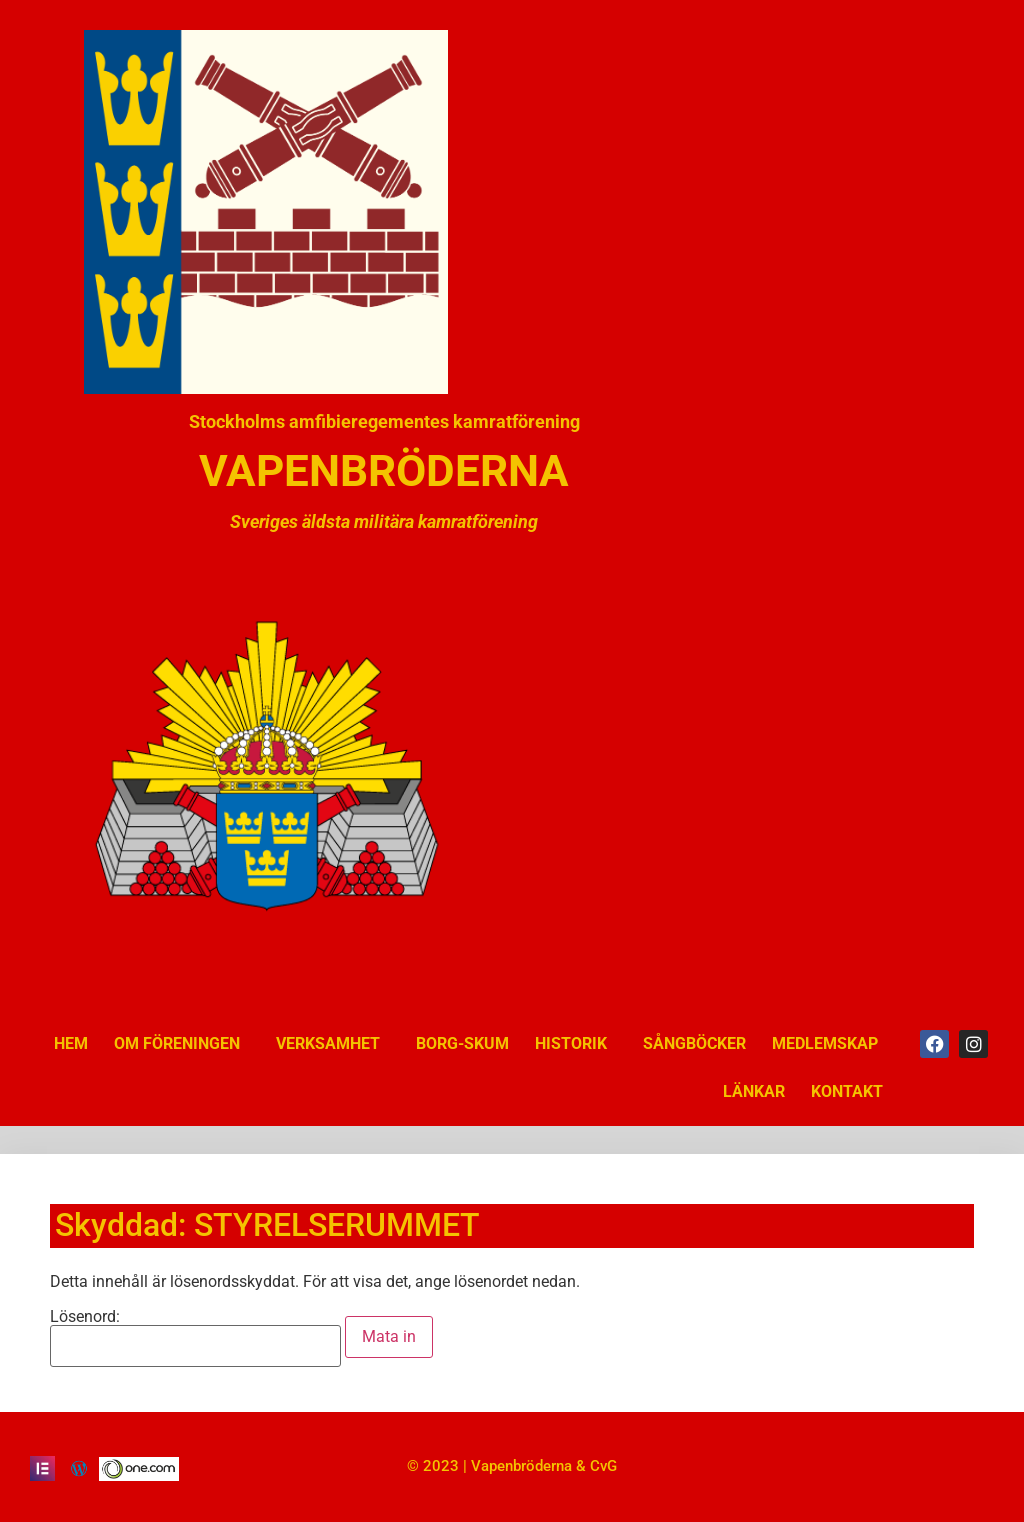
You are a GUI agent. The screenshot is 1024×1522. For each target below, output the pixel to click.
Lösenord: (195, 1338)
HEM (71, 1043)
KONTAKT (847, 1091)
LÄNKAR (754, 1091)
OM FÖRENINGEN (182, 1044)
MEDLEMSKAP (825, 1043)
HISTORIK (576, 1044)
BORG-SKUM (462, 1043)
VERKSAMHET (333, 1044)
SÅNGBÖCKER (694, 1043)
